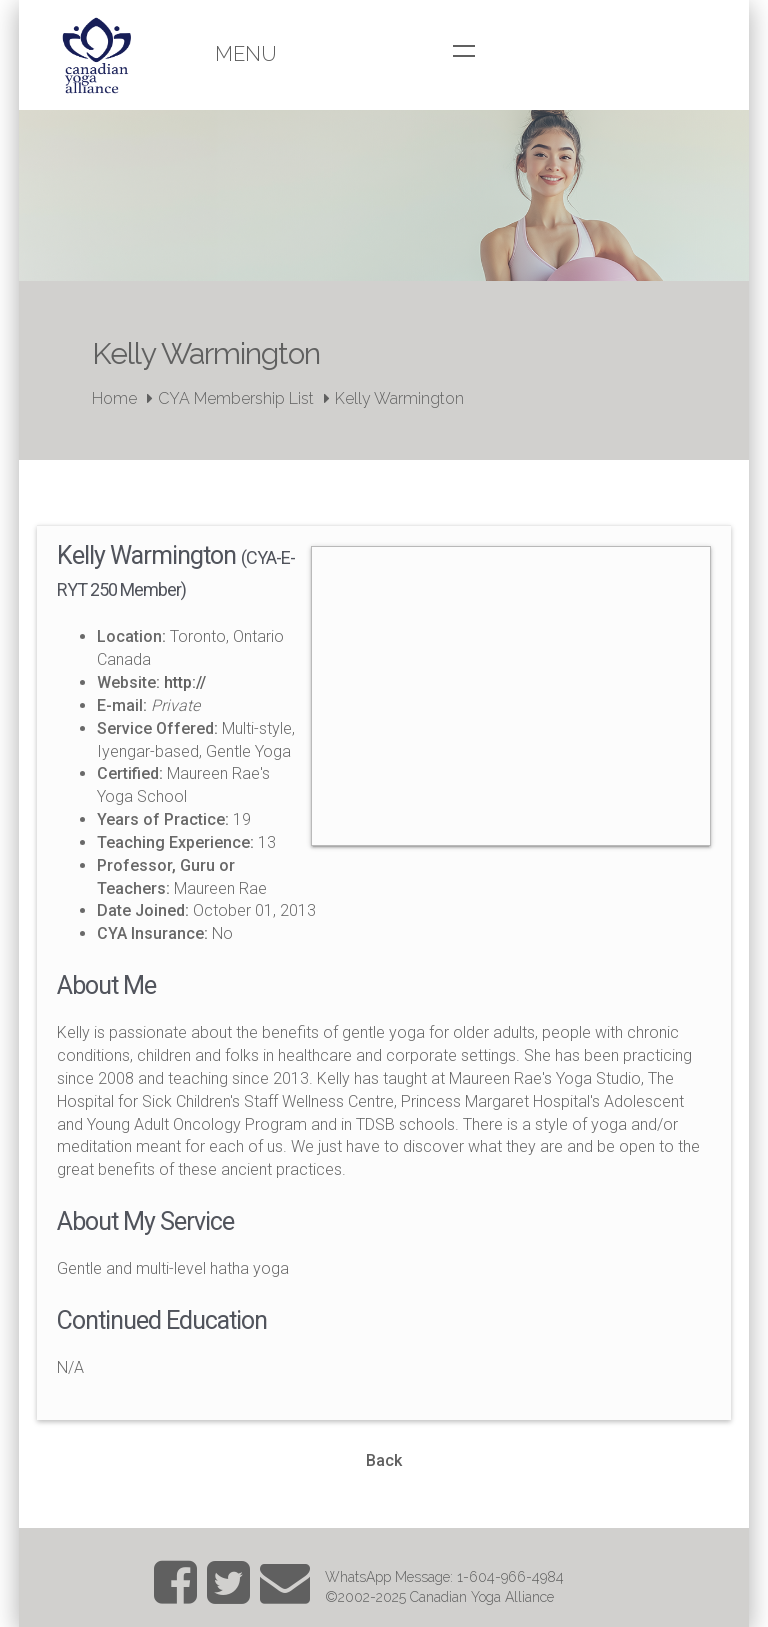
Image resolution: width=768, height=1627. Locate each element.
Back (384, 1460)
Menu (246, 54)
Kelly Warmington (399, 398)
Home (114, 398)
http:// (185, 682)
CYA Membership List (236, 398)
